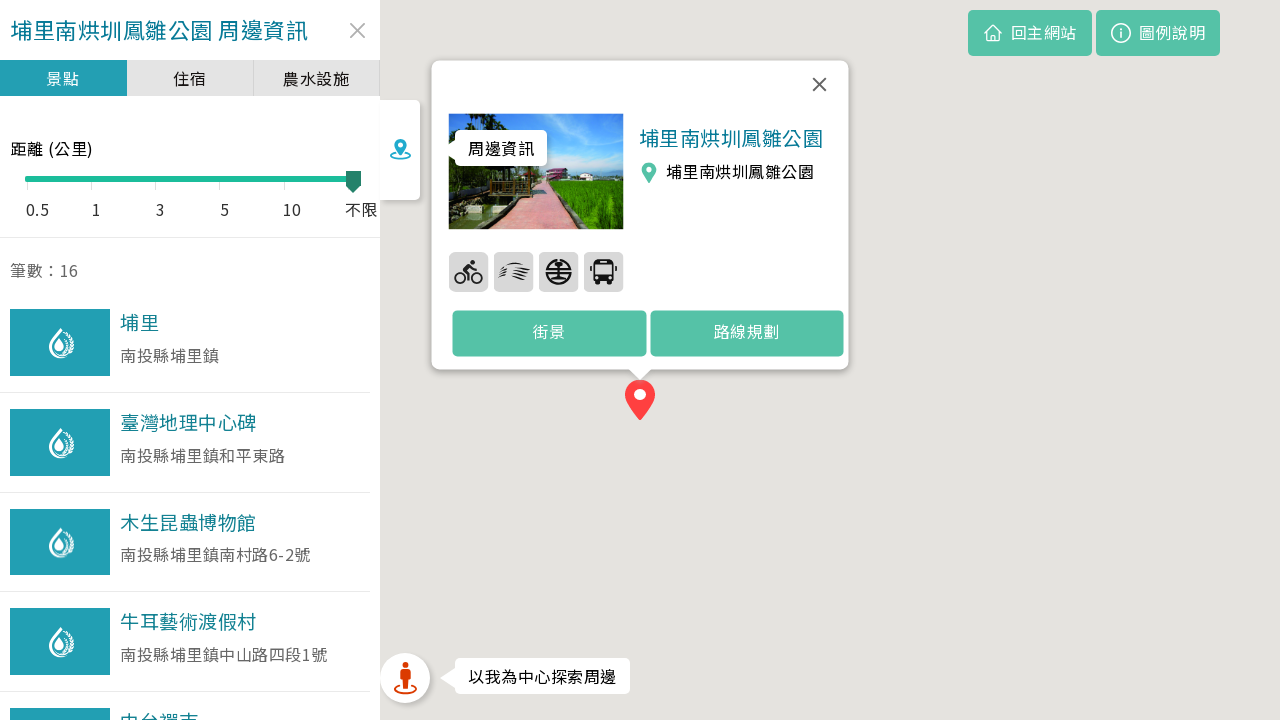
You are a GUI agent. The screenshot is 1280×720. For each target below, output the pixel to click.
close (337, 30)
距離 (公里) (52, 148)
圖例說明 (1172, 32)
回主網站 (1044, 32)
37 (604, 271)
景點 (59, 78)
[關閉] (820, 84)
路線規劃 (747, 332)
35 (514, 271)
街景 (549, 332)
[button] (640, 403)
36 (559, 271)
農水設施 (300, 78)
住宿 (179, 78)
